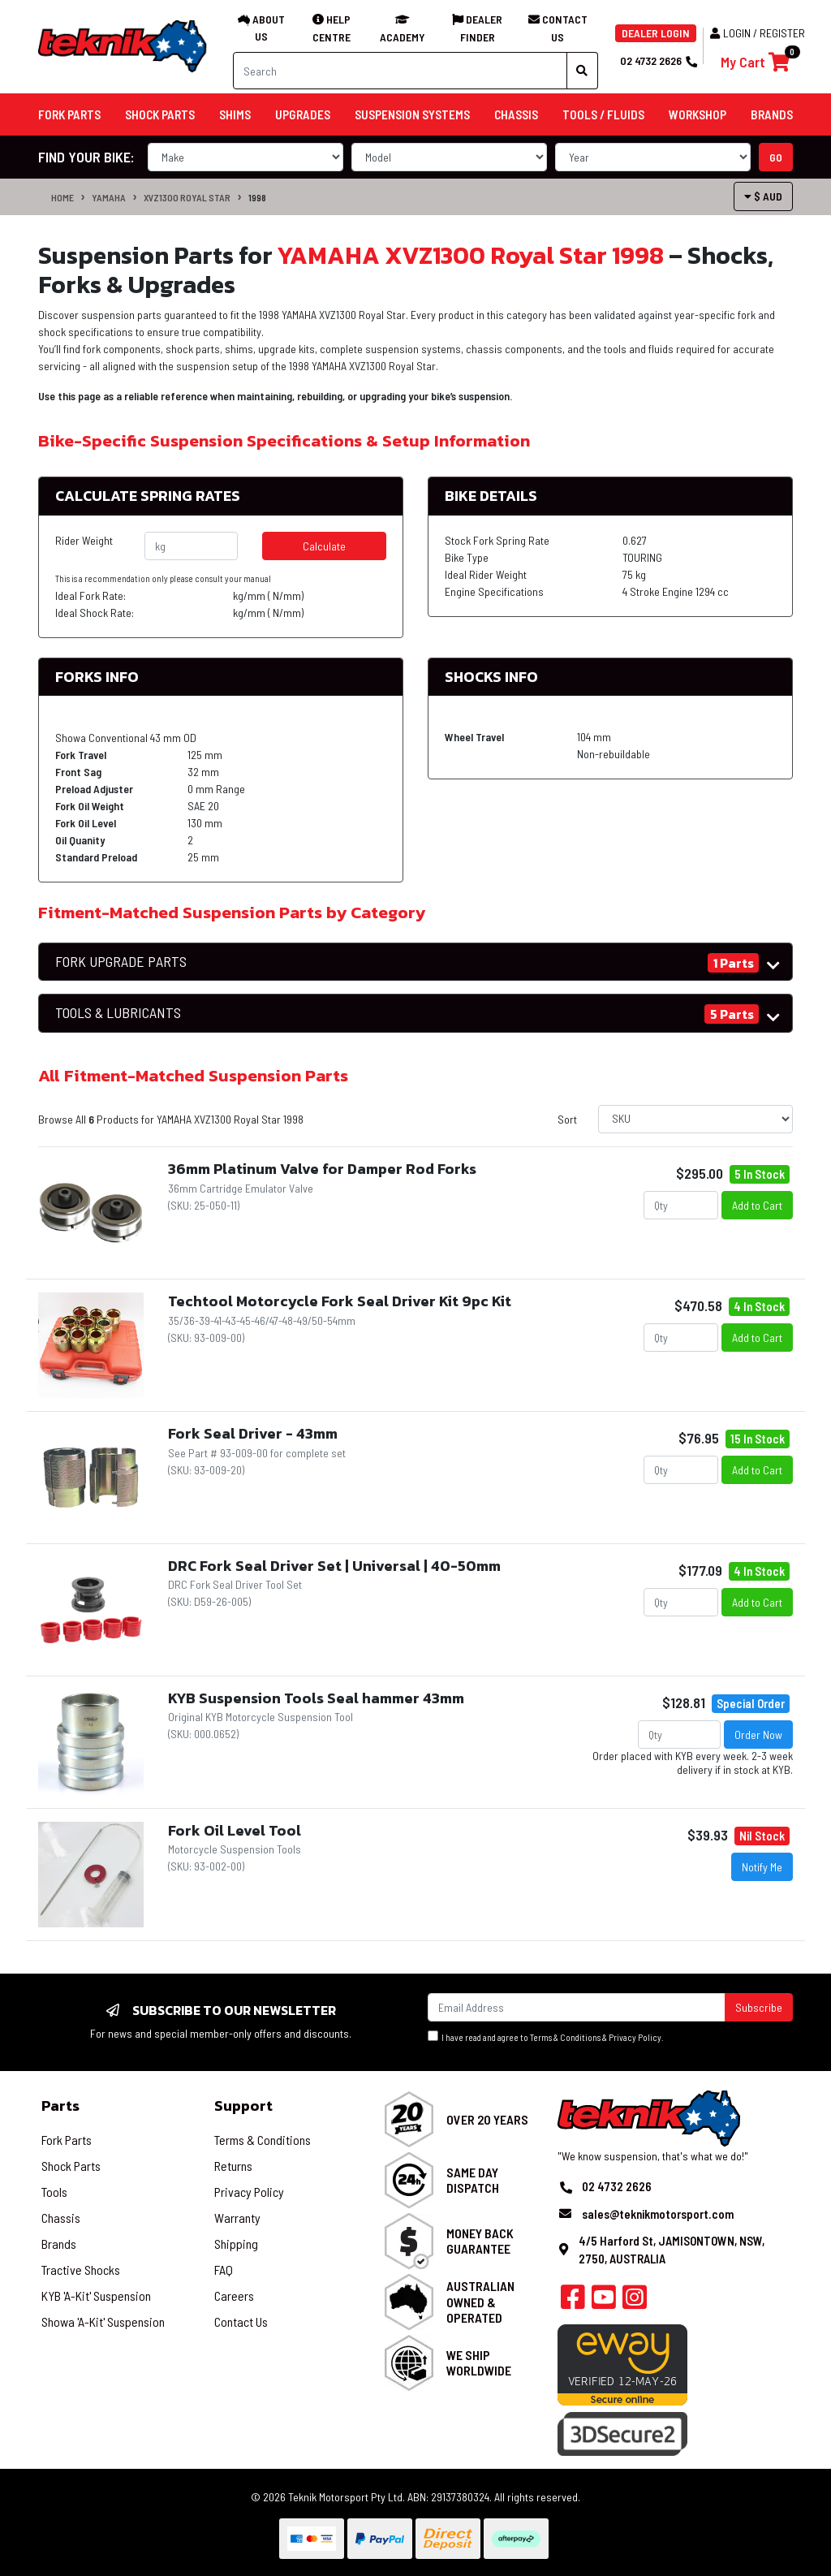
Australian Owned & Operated (480, 2301)
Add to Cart (757, 1205)
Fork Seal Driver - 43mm (253, 1433)
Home (62, 197)
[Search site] (582, 70)
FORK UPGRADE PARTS (121, 961)
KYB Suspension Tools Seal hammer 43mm (316, 1698)
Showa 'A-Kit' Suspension (103, 2321)
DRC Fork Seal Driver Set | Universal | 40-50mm (334, 1566)
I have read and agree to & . (546, 2036)
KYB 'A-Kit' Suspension (96, 2295)
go (775, 157)
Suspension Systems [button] (412, 114)
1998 (257, 197)
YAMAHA (109, 197)
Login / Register (757, 33)
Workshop (697, 114)
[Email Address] (577, 2007)
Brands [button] (772, 114)
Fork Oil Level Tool (234, 1830)
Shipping (236, 2243)
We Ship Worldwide (478, 2362)
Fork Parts (66, 2139)
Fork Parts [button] (69, 114)
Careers (234, 2295)
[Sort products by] (695, 1119)
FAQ (223, 2269)
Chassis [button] (516, 114)
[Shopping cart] (755, 62)
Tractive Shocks (80, 2269)
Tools (54, 2191)
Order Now (758, 1734)
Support (243, 2105)
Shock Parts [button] (160, 114)
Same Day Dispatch (472, 2179)
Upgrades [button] (302, 114)
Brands (58, 2243)
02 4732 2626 (658, 60)
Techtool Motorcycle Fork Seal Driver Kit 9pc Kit (339, 1301)
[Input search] (400, 70)
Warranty (237, 2217)
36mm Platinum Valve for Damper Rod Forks (322, 1169)
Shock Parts (71, 2165)
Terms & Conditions (565, 2037)
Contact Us (241, 2321)
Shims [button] (235, 114)
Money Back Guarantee (480, 2240)
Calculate (324, 546)
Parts (60, 2105)
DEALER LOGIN (656, 33)
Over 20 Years (487, 2119)
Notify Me (762, 1867)
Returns (233, 2165)
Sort (567, 1119)
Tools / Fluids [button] (603, 114)
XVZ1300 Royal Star (187, 197)
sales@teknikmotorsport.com (658, 2214)
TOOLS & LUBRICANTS (118, 1012)
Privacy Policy (635, 2037)
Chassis (60, 2217)
